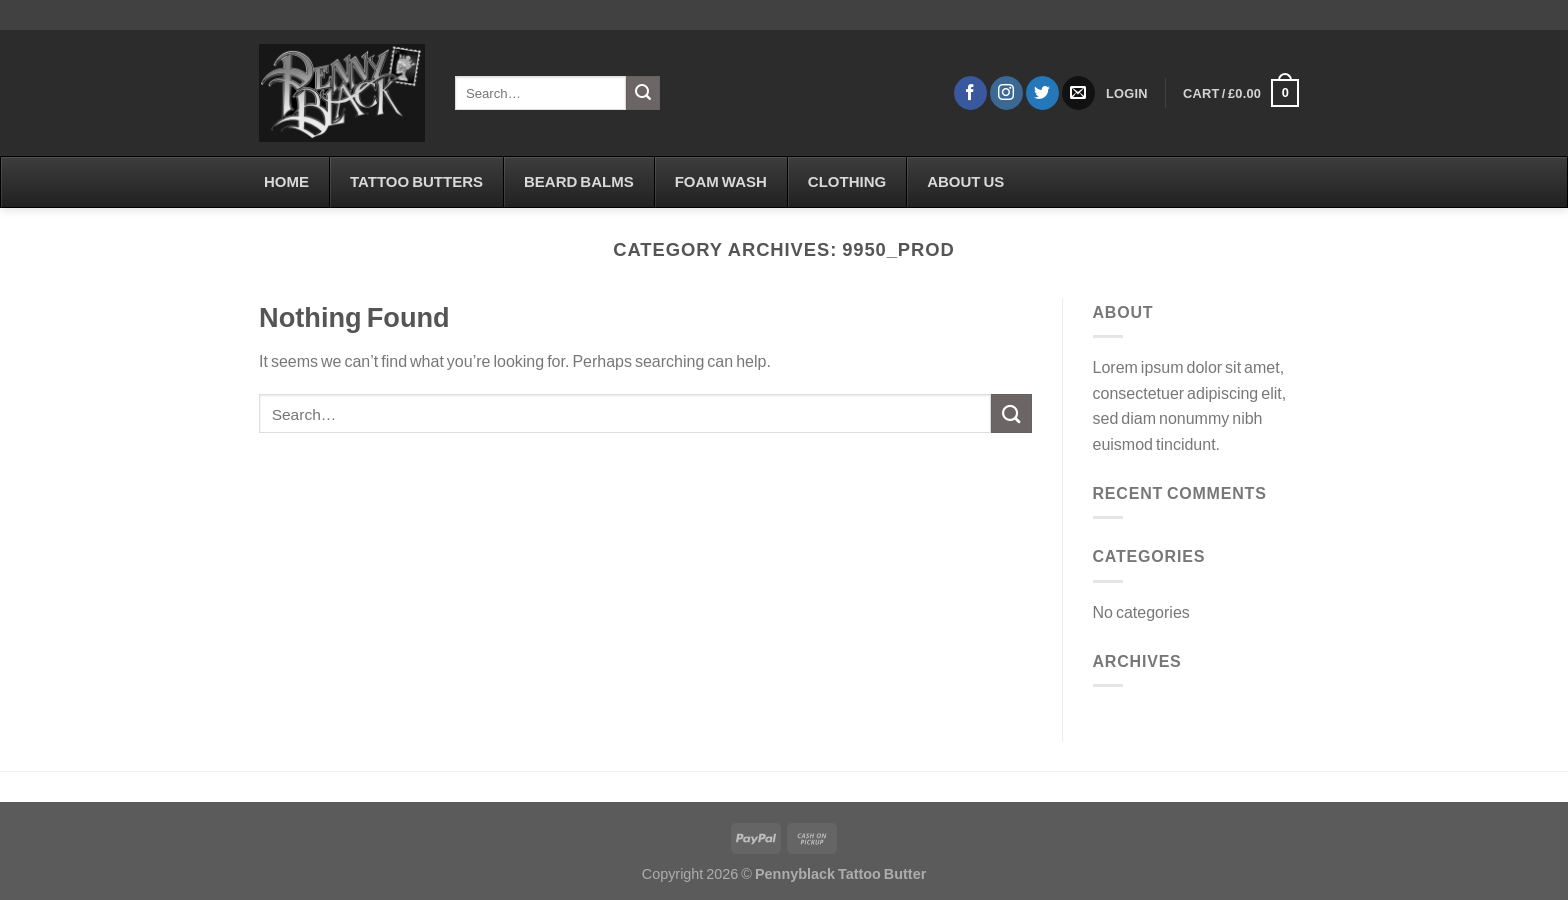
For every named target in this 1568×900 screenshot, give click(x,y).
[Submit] (643, 93)
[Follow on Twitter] (1042, 93)
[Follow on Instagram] (1006, 93)
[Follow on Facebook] (970, 93)
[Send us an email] (1078, 93)
